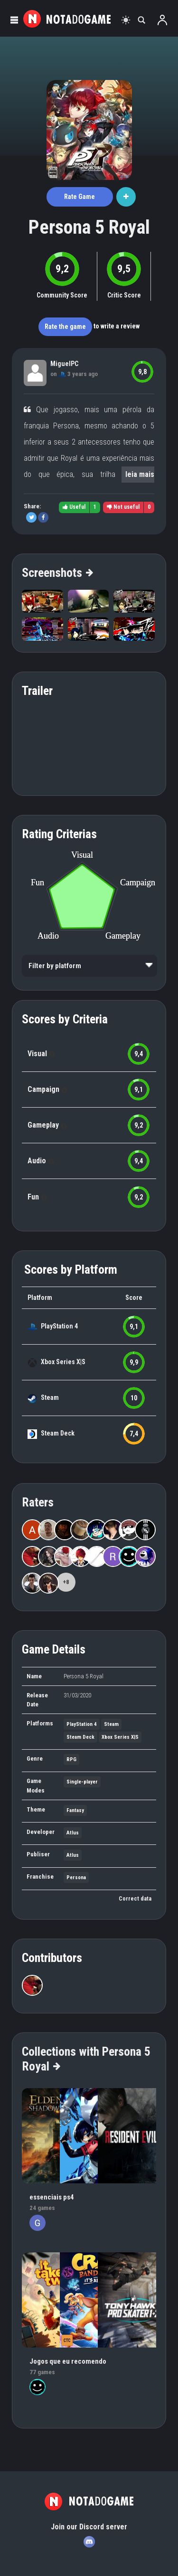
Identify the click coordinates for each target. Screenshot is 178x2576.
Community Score (62, 295)
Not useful (123, 507)
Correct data (135, 1898)
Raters (38, 1502)
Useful (74, 507)
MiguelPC (64, 363)
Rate (79, 196)
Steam (50, 1397)
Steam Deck (58, 1433)
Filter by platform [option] (54, 965)
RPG (71, 1759)
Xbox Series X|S (63, 1362)
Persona (76, 1877)
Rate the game (65, 326)
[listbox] (89, 966)
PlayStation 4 (59, 1326)
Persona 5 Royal (89, 227)
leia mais (139, 474)
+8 (66, 1581)
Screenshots (57, 572)
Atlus (72, 1833)
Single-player (82, 1782)
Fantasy (75, 1810)
